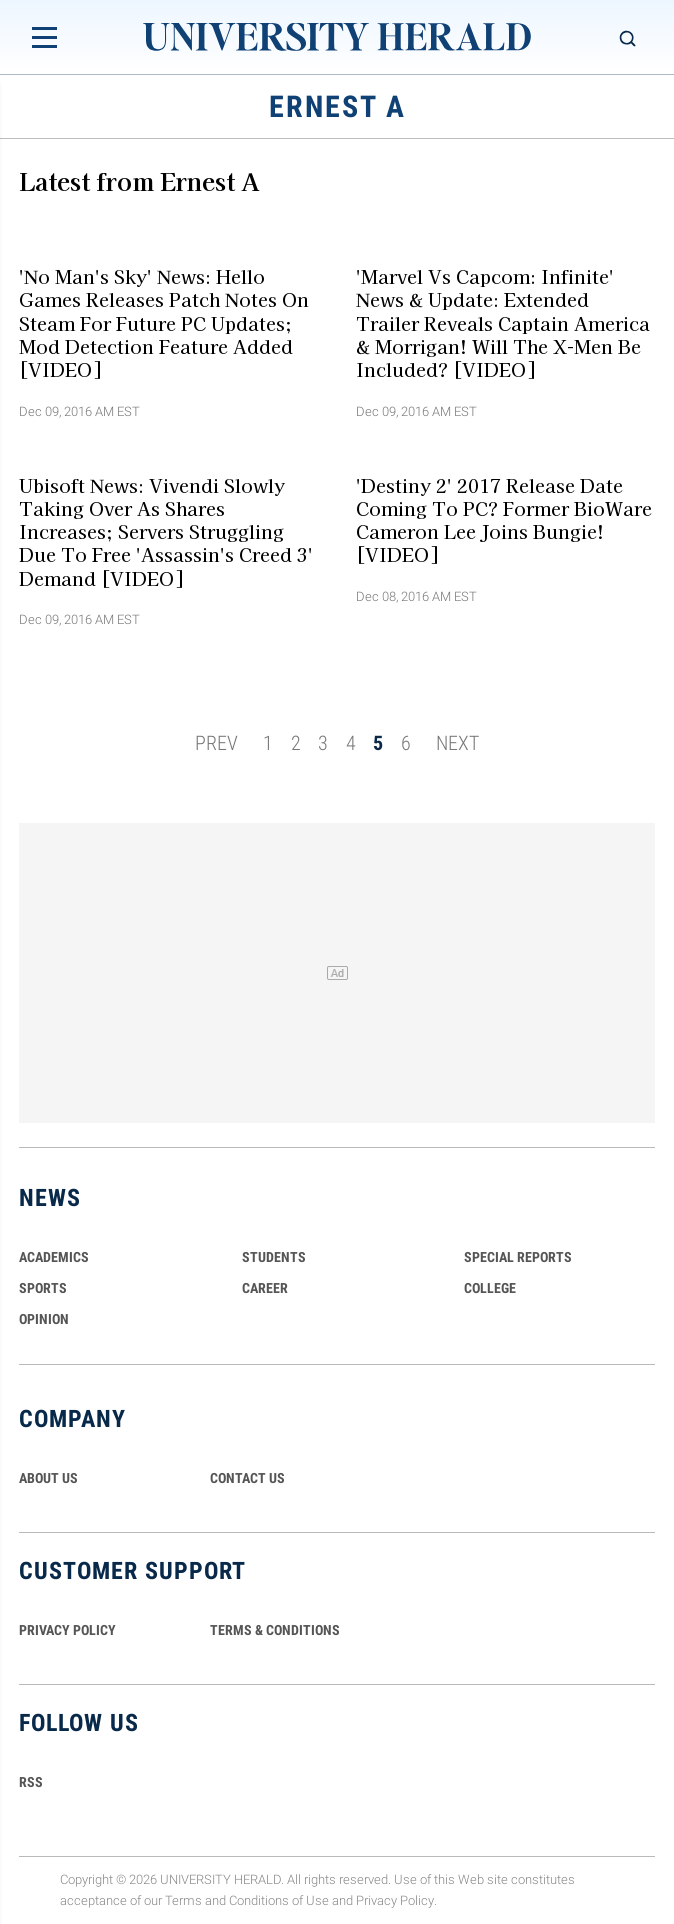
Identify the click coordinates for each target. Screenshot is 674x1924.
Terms (183, 1900)
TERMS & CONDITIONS (275, 1630)
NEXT (457, 743)
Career (265, 1288)
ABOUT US (48, 1478)
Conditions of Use (279, 1900)
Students (274, 1257)
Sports (43, 1288)
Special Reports (518, 1257)
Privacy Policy (395, 1900)
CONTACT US (247, 1478)
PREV (216, 743)
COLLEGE (490, 1288)
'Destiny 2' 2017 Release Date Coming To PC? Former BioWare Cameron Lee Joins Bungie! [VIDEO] (504, 519)
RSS (31, 1782)
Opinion (44, 1319)
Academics (54, 1257)
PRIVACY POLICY (67, 1630)
